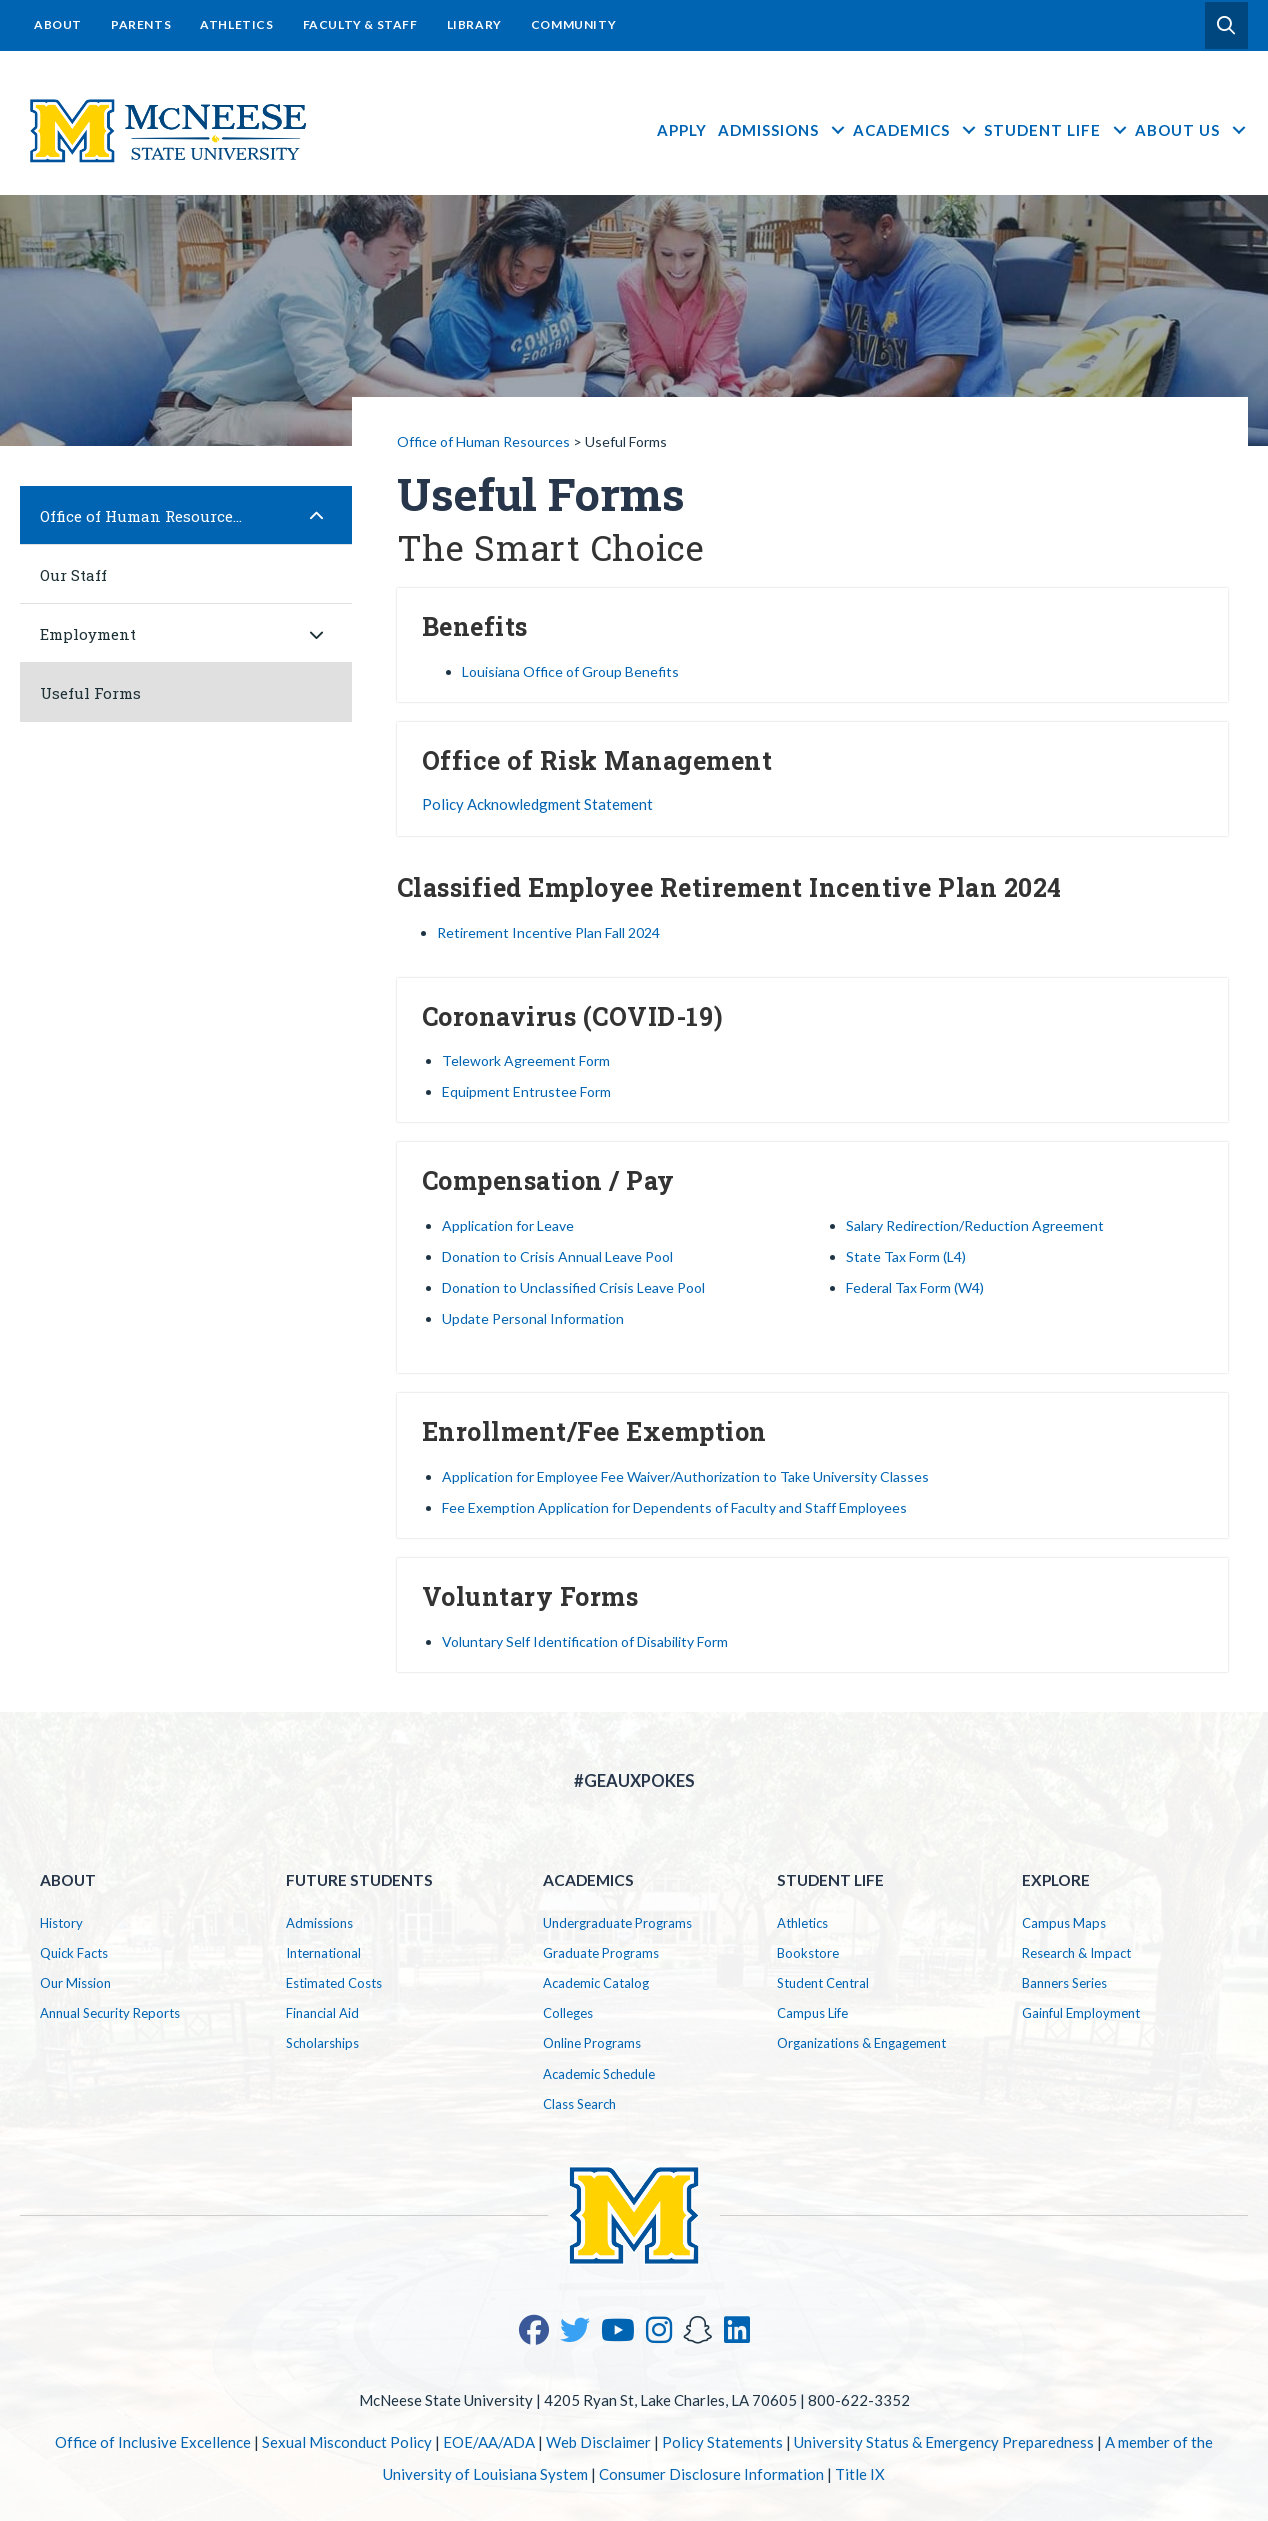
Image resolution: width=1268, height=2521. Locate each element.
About (58, 24)
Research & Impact (1076, 1953)
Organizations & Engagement (861, 2043)
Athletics (236, 24)
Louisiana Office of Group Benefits (570, 671)
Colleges (568, 2013)
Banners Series (1064, 1983)
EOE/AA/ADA (489, 2442)
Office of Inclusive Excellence (153, 2442)
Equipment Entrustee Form (526, 1091)
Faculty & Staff (360, 24)
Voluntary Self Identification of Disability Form (585, 1641)
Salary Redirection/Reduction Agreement (975, 1225)
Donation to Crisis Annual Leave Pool (557, 1256)
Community (573, 24)
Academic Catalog (596, 1983)
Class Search (579, 2104)
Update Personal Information (533, 1318)
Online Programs (592, 2043)
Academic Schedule (599, 2074)
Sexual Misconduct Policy (347, 2442)
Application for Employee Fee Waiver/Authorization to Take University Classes (685, 1476)
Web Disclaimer (598, 2442)
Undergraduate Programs (617, 1923)
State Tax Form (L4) (906, 1256)
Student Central (823, 1983)
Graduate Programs (601, 1953)
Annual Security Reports (110, 2013)
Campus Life (812, 2013)
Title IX (860, 2474)
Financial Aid (322, 2013)
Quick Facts (74, 1953)
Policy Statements (722, 2442)
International (323, 1953)
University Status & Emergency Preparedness (944, 2442)
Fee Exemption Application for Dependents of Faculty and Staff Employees (674, 1507)
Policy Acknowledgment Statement (537, 804)
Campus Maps (1064, 1923)
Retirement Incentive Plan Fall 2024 (548, 932)
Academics (915, 130)
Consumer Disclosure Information (711, 2474)
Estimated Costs (334, 1983)
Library (474, 24)
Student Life (1056, 130)
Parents (141, 24)
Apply (682, 130)
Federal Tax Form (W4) (915, 1287)
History (61, 1923)
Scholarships (322, 2043)
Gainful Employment (1081, 2013)
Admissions (782, 130)
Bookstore (808, 1953)
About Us (1191, 130)
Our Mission (75, 1983)
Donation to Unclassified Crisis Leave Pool (573, 1287)
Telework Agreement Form (526, 1060)
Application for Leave (508, 1225)
